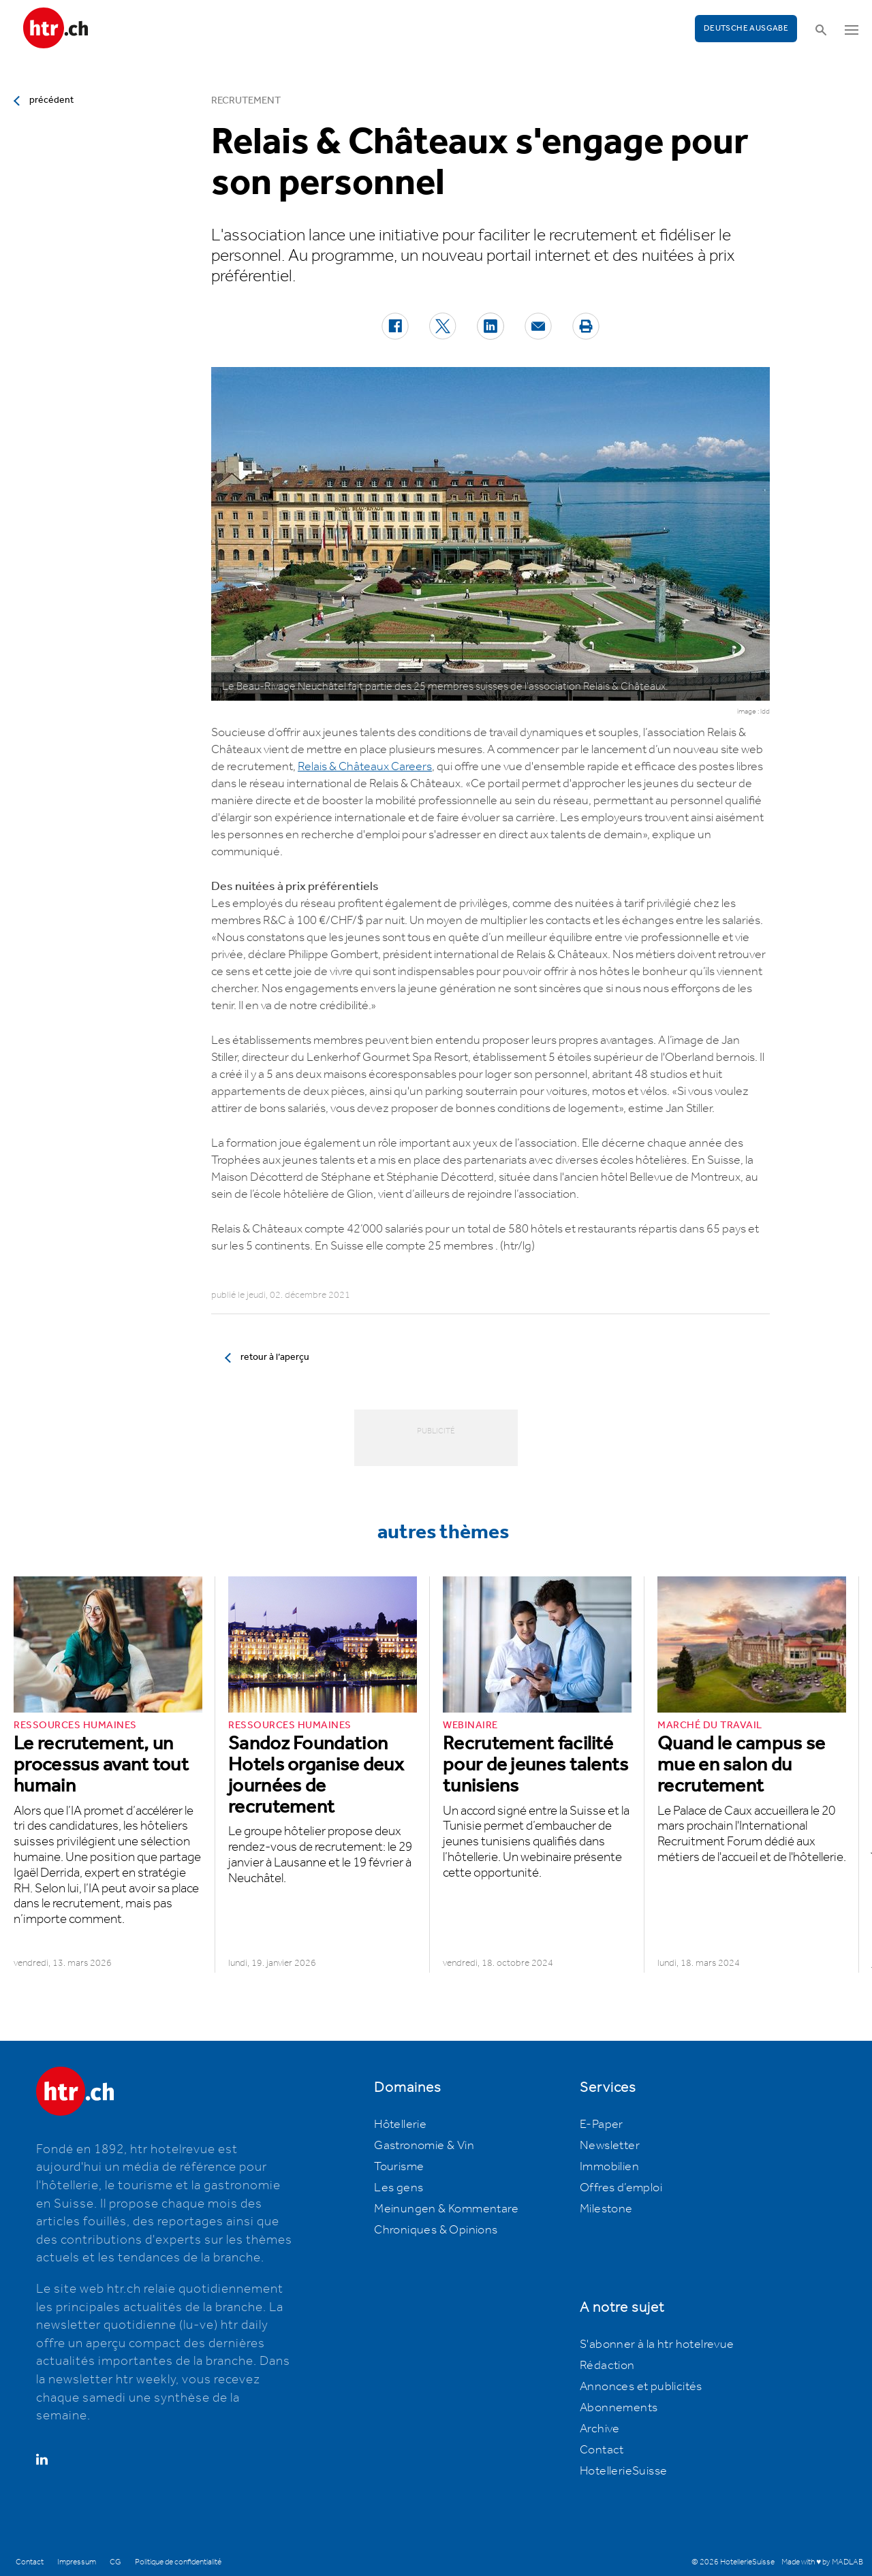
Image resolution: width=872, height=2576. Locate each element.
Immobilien (609, 2166)
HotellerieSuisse (623, 2471)
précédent (51, 100)
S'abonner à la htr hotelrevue (657, 2344)
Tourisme (399, 2166)
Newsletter (610, 2145)
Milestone (606, 2209)
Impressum (76, 2562)
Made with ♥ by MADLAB (822, 2562)
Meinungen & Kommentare (446, 2209)
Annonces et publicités (641, 2386)
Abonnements (618, 2407)
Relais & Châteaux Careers (365, 766)
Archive (600, 2428)
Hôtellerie (400, 2124)
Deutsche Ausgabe (746, 28)
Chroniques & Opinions (435, 2230)
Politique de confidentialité (178, 2562)
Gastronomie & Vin (424, 2145)
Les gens (398, 2187)
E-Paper (601, 2124)
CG (115, 2562)
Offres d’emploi (621, 2187)
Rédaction (607, 2365)
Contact (602, 2450)
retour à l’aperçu (274, 1357)
